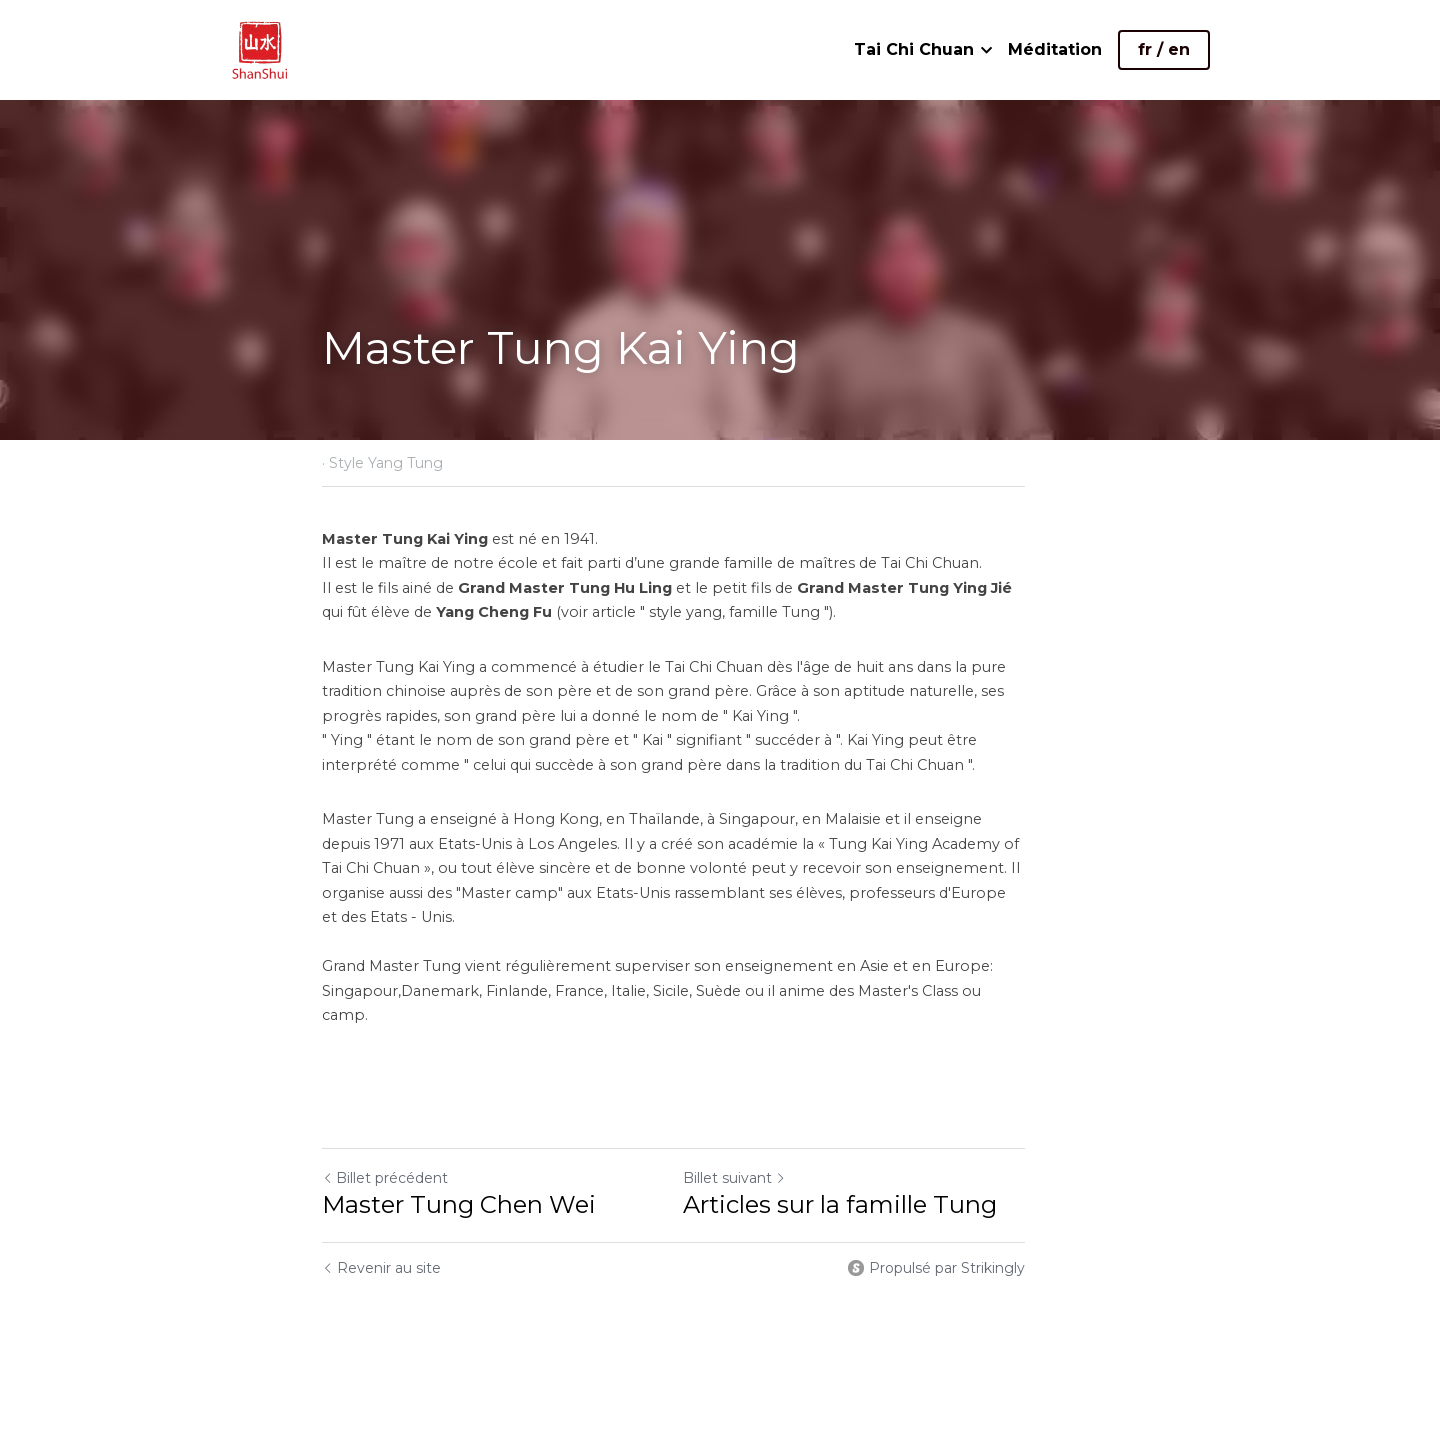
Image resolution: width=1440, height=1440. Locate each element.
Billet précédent (385, 1129)
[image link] (260, 48)
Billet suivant (781, 1129)
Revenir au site (381, 1219)
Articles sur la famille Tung (887, 1155)
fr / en (1164, 49)
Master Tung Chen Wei (459, 1155)
